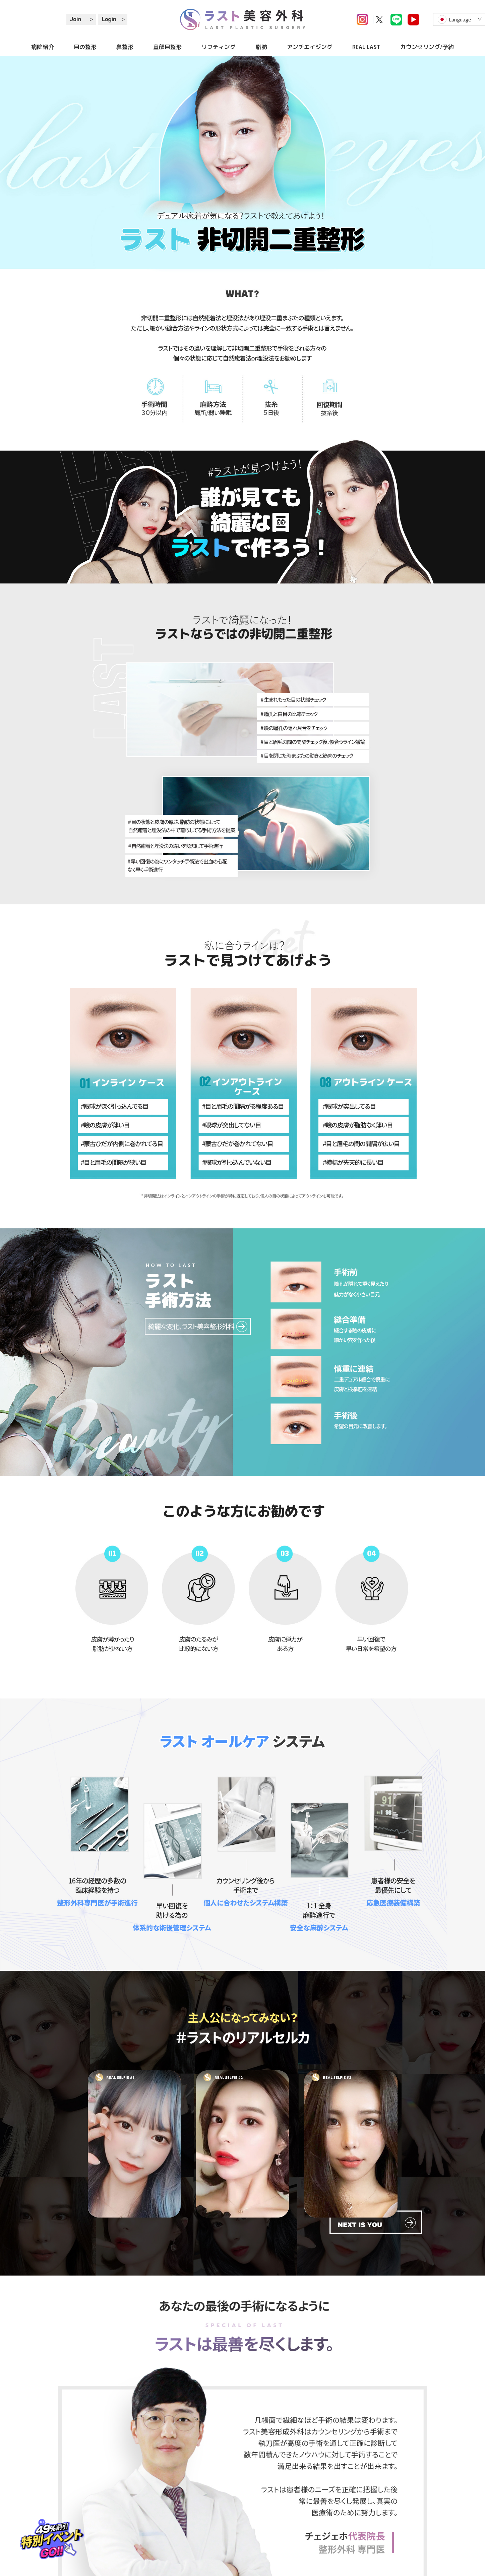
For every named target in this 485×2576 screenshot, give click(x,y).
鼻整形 (124, 47)
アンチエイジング (309, 47)
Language (460, 19)
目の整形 (85, 47)
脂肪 (261, 47)
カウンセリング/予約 (427, 47)
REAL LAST (366, 47)
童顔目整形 (167, 47)
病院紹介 (42, 47)
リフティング (218, 47)
